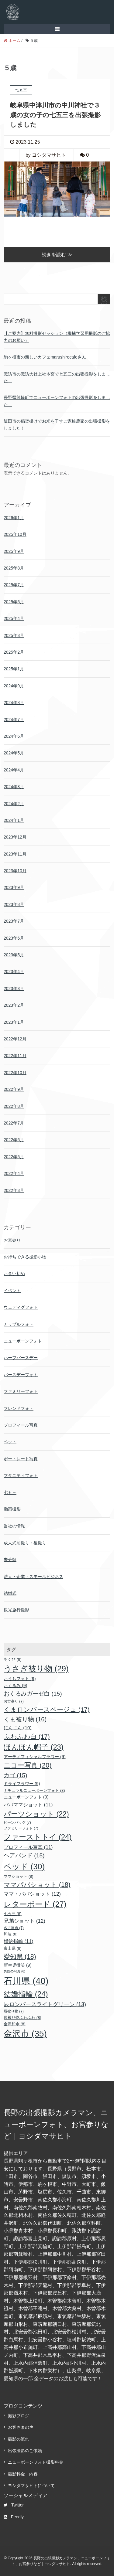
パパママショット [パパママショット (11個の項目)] (28, 1804)
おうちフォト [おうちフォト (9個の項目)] (20, 1678)
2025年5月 (14, 601)
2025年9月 (14, 551)
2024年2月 (14, 803)
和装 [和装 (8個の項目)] (11, 1934)
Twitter (14, 2505)
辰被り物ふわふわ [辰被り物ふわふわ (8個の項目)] (22, 2017)
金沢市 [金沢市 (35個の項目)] (25, 2033)
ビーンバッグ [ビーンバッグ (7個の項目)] (17, 1822)
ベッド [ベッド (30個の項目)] (24, 1866)
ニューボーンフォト (23, 1341)
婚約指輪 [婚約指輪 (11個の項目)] (18, 1941)
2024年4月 (14, 769)
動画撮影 (12, 1509)
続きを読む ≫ (57, 254)
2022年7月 (14, 1123)
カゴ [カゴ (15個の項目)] (15, 1775)
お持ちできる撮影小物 (25, 1256)
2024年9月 (14, 685)
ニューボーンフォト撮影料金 (35, 2462)
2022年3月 (14, 1190)
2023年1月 (14, 1022)
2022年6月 (14, 1139)
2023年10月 (15, 870)
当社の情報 (14, 1525)
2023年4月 (14, 971)
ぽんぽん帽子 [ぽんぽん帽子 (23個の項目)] (34, 1747)
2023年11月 (15, 854)
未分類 (10, 1559)
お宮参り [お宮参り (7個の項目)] (14, 1701)
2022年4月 (14, 1173)
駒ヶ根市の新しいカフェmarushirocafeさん (45, 357)
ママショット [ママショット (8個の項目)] (18, 1876)
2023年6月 (14, 938)
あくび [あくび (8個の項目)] (13, 1659)
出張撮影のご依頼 (25, 2450)
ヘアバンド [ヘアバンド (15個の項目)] (24, 1855)
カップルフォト (18, 1324)
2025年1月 (14, 668)
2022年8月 (14, 1106)
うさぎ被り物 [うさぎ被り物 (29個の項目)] (36, 1668)
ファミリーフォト (21, 1391)
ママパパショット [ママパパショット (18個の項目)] (37, 1884)
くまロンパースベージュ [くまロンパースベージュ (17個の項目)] (47, 1709)
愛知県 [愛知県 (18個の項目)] (20, 1956)
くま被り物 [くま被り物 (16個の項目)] (25, 1719)
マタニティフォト (21, 1475)
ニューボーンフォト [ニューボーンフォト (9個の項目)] (26, 1797)
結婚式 (10, 1593)
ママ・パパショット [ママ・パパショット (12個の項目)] (32, 1894)
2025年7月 (14, 584)
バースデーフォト (21, 1374)
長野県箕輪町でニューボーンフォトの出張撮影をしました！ (57, 401)
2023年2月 (14, 1005)
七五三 (10, 1492)
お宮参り (12, 1240)
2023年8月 (14, 904)
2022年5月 (14, 1156)
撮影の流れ (18, 2439)
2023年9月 (14, 887)
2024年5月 (14, 752)
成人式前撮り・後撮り (25, 1542)
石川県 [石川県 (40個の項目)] (26, 1981)
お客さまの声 (20, 2427)
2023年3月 (14, 988)
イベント (12, 1290)
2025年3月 (14, 635)
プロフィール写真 (21, 1425)
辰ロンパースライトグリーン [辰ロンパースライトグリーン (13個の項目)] (45, 2004)
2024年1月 (14, 820)
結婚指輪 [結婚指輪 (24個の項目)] (26, 1994)
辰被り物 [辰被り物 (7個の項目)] (14, 2011)
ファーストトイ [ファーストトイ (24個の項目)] (38, 1837)
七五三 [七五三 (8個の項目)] (13, 1913)
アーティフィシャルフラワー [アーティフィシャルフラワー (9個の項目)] (35, 1756)
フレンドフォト (18, 1408)
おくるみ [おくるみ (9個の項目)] (15, 1685)
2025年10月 (15, 534)
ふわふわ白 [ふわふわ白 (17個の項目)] (27, 1736)
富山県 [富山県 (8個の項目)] (13, 1948)
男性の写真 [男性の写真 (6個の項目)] (14, 1971)
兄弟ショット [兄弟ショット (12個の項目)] (24, 1921)
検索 (104, 302)
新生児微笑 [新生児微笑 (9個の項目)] (18, 1965)
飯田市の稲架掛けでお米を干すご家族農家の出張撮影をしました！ (57, 424)
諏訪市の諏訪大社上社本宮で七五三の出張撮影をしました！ (57, 377)
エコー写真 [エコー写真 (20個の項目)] (28, 1765)
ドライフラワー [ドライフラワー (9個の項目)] (22, 1783)
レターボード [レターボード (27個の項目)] (35, 1904)
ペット (10, 1441)
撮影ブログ (18, 2415)
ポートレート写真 (21, 1458)
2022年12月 (15, 1038)
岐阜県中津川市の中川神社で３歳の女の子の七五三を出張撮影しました (55, 115)
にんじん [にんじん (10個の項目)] (18, 1727)
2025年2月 (14, 652)
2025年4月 (14, 618)
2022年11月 (15, 1055)
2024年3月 (14, 786)
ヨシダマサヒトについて (31, 2485)
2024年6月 (14, 736)
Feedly (14, 2516)
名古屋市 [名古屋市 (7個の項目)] (14, 1928)
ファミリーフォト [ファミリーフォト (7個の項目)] (21, 1828)
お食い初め (14, 1273)
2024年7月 (14, 719)
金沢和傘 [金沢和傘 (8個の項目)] (15, 2024)
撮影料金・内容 (23, 2474)
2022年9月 (14, 1089)
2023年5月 (14, 954)
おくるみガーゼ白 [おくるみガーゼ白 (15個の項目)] (33, 1693)
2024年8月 (14, 702)
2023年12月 (15, 837)
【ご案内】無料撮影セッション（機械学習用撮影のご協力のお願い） (57, 336)
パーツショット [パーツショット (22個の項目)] (36, 1814)
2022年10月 (15, 1072)
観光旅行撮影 (16, 1610)
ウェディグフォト (21, 1307)
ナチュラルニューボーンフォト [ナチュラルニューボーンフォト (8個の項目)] (34, 1790)
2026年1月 (14, 517)
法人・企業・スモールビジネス (33, 1576)
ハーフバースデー (21, 1357)
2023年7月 (14, 921)
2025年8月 (14, 568)
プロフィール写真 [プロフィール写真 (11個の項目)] (28, 1847)
